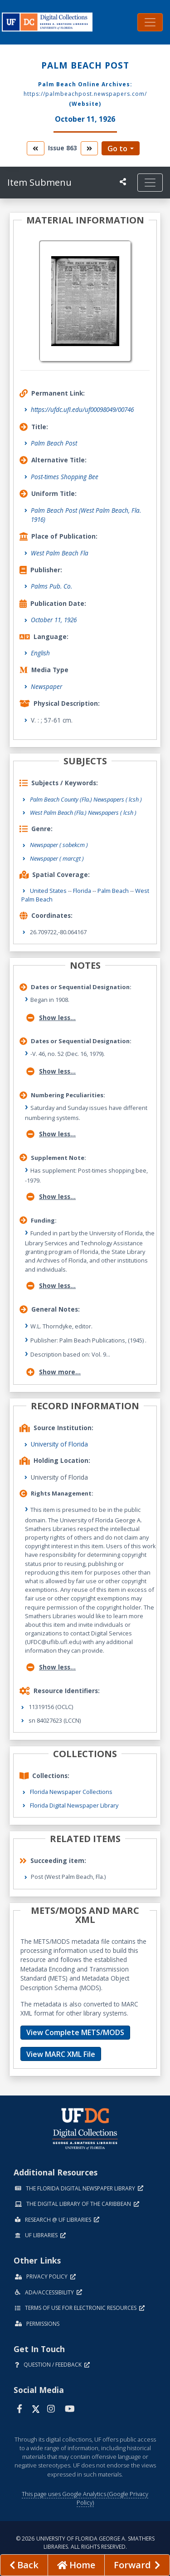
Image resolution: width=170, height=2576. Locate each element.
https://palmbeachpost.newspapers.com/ (85, 94)
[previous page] (24, 2565)
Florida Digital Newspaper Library (74, 1805)
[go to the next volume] (89, 148)
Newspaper (46, 686)
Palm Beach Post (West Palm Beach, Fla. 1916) (86, 515)
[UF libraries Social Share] (123, 182)
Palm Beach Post (54, 443)
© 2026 (85, 2543)
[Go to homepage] (76, 2565)
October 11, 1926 (54, 619)
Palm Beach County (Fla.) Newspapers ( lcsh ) (86, 799)
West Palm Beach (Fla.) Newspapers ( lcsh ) (83, 812)
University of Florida (59, 1444)
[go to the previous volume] (35, 148)
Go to (117, 149)
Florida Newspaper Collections (71, 1792)
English (40, 653)
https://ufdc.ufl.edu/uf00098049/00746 (82, 409)
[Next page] (137, 2565)
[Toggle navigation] (150, 22)
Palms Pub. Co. (51, 586)
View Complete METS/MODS (75, 2032)
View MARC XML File (60, 2054)
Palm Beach (113, 891)
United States (48, 891)
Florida (82, 891)
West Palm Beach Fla (59, 553)
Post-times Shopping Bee (64, 476)
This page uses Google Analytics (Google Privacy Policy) (85, 2498)
